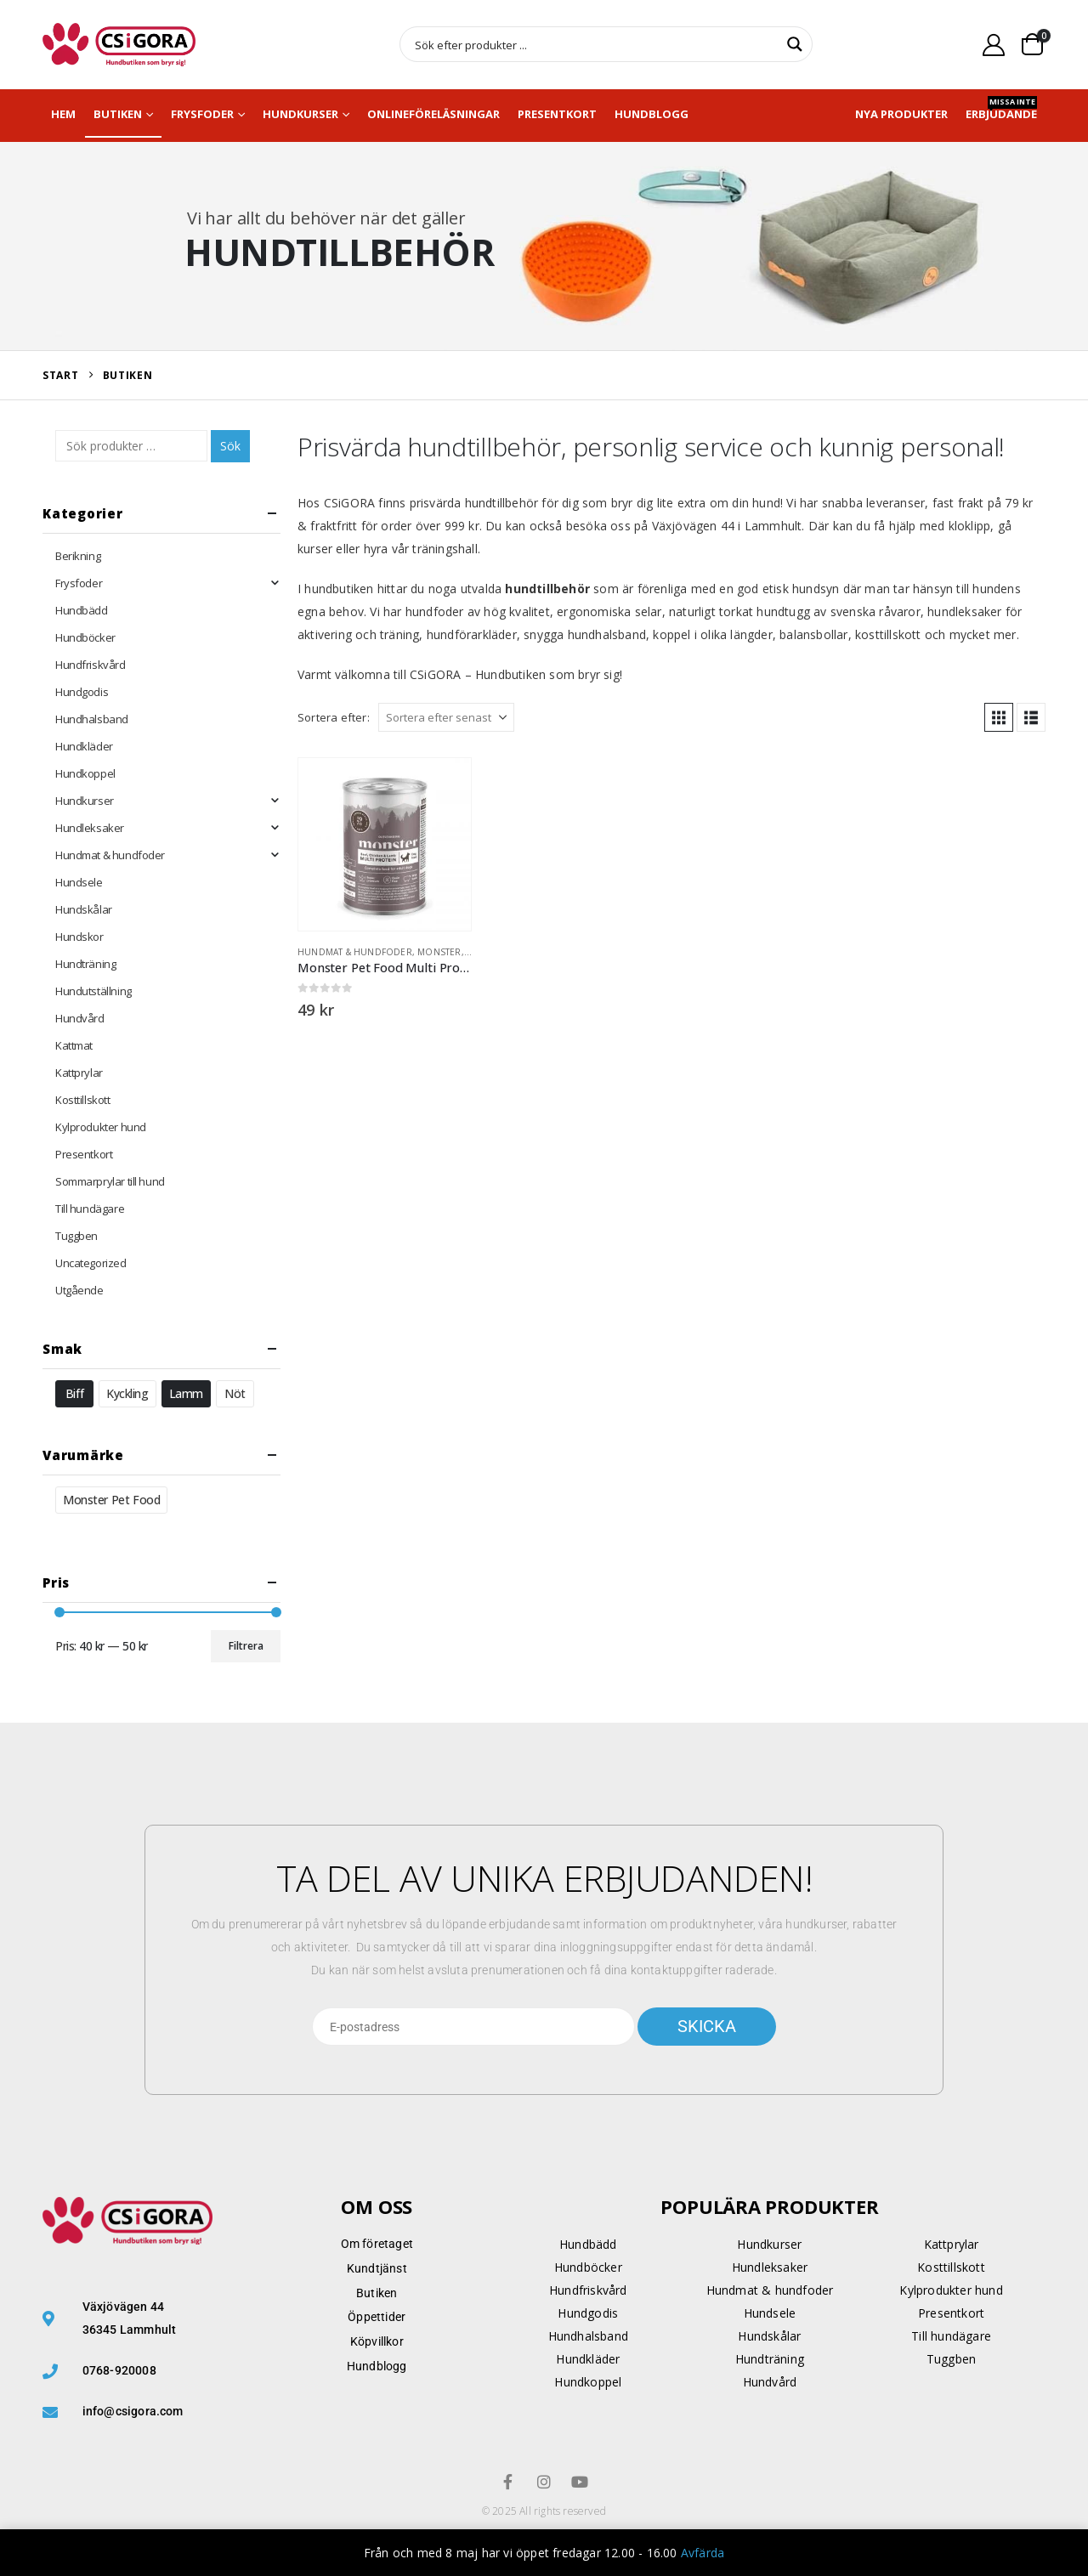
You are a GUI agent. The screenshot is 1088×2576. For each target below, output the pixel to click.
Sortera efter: (334, 717)
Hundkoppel (85, 773)
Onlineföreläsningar (433, 114)
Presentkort (557, 114)
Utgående (79, 1290)
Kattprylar (79, 1072)
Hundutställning (93, 991)
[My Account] (994, 44)
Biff (74, 1393)
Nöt (235, 1393)
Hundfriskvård (90, 664)
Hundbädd (81, 610)
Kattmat (74, 1045)
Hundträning (85, 963)
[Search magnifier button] (795, 44)
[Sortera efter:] (446, 717)
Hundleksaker (89, 827)
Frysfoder (202, 114)
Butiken (118, 114)
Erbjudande (1001, 109)
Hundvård (80, 1018)
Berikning (77, 555)
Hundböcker (85, 637)
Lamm (186, 1393)
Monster (439, 952)
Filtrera (246, 1646)
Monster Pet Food (111, 1500)
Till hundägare (89, 1208)
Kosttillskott (82, 1099)
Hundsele (79, 882)
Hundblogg (651, 114)
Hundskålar (83, 909)
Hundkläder (84, 746)
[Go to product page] (384, 844)
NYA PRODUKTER (901, 114)
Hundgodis (81, 691)
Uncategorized (91, 1263)
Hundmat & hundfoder (355, 952)
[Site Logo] (119, 44)
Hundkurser (300, 114)
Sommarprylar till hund (110, 1181)
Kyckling (127, 1393)
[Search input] (595, 44)
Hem (63, 114)
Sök (230, 446)
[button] (998, 717)
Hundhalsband (91, 719)
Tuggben (76, 1235)
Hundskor (79, 936)
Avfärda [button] (702, 2553)
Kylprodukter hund (100, 1127)
